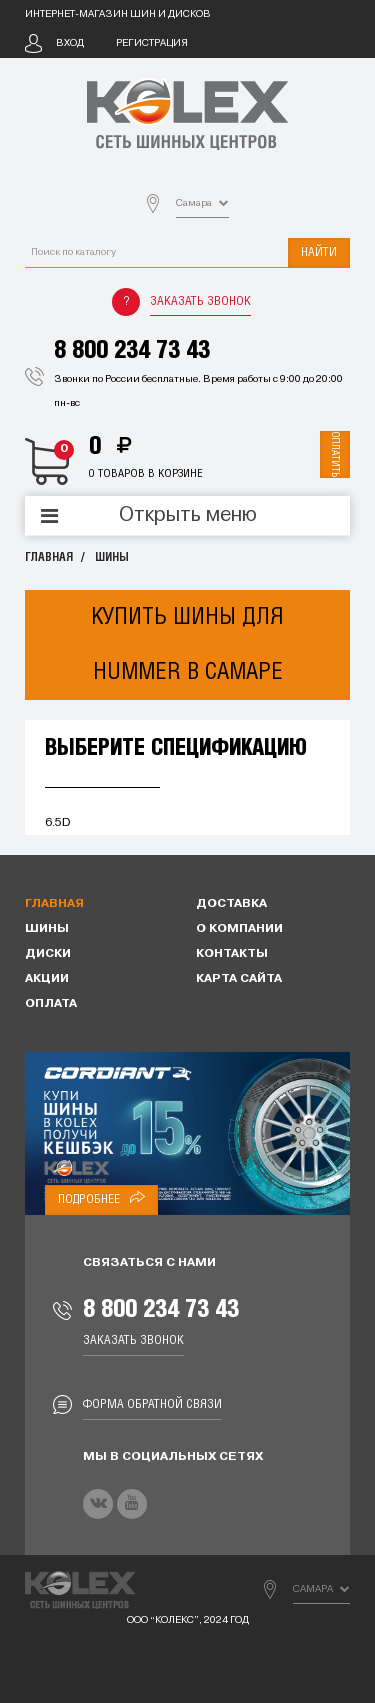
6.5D (57, 823)
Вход (70, 43)
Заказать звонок (200, 301)
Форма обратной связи (152, 1404)
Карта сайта (239, 979)
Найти (319, 252)
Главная (49, 557)
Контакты (232, 954)
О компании (239, 929)
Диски (48, 954)
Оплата (51, 1004)
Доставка (231, 904)
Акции (47, 979)
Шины (112, 557)
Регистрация (152, 43)
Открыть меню (188, 516)
